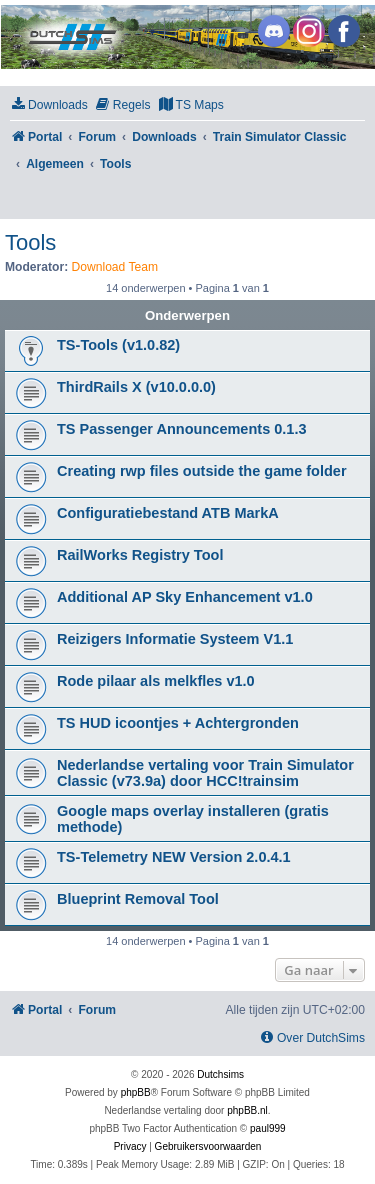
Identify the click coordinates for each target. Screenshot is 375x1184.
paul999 (268, 1128)
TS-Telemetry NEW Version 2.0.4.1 (174, 857)
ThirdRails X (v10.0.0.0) (136, 387)
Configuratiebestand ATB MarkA (168, 513)
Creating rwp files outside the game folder (202, 471)
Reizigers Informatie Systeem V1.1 (175, 639)
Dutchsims (220, 1074)
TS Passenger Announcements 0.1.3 (182, 429)
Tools (30, 242)
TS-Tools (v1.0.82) (118, 345)
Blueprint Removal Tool (138, 899)
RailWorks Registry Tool (140, 555)
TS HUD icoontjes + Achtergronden (178, 723)
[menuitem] (49, 105)
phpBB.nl (247, 1110)
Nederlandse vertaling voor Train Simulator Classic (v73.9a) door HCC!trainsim (205, 773)
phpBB (136, 1092)
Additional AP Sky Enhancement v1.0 (185, 597)
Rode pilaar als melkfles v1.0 (156, 681)
